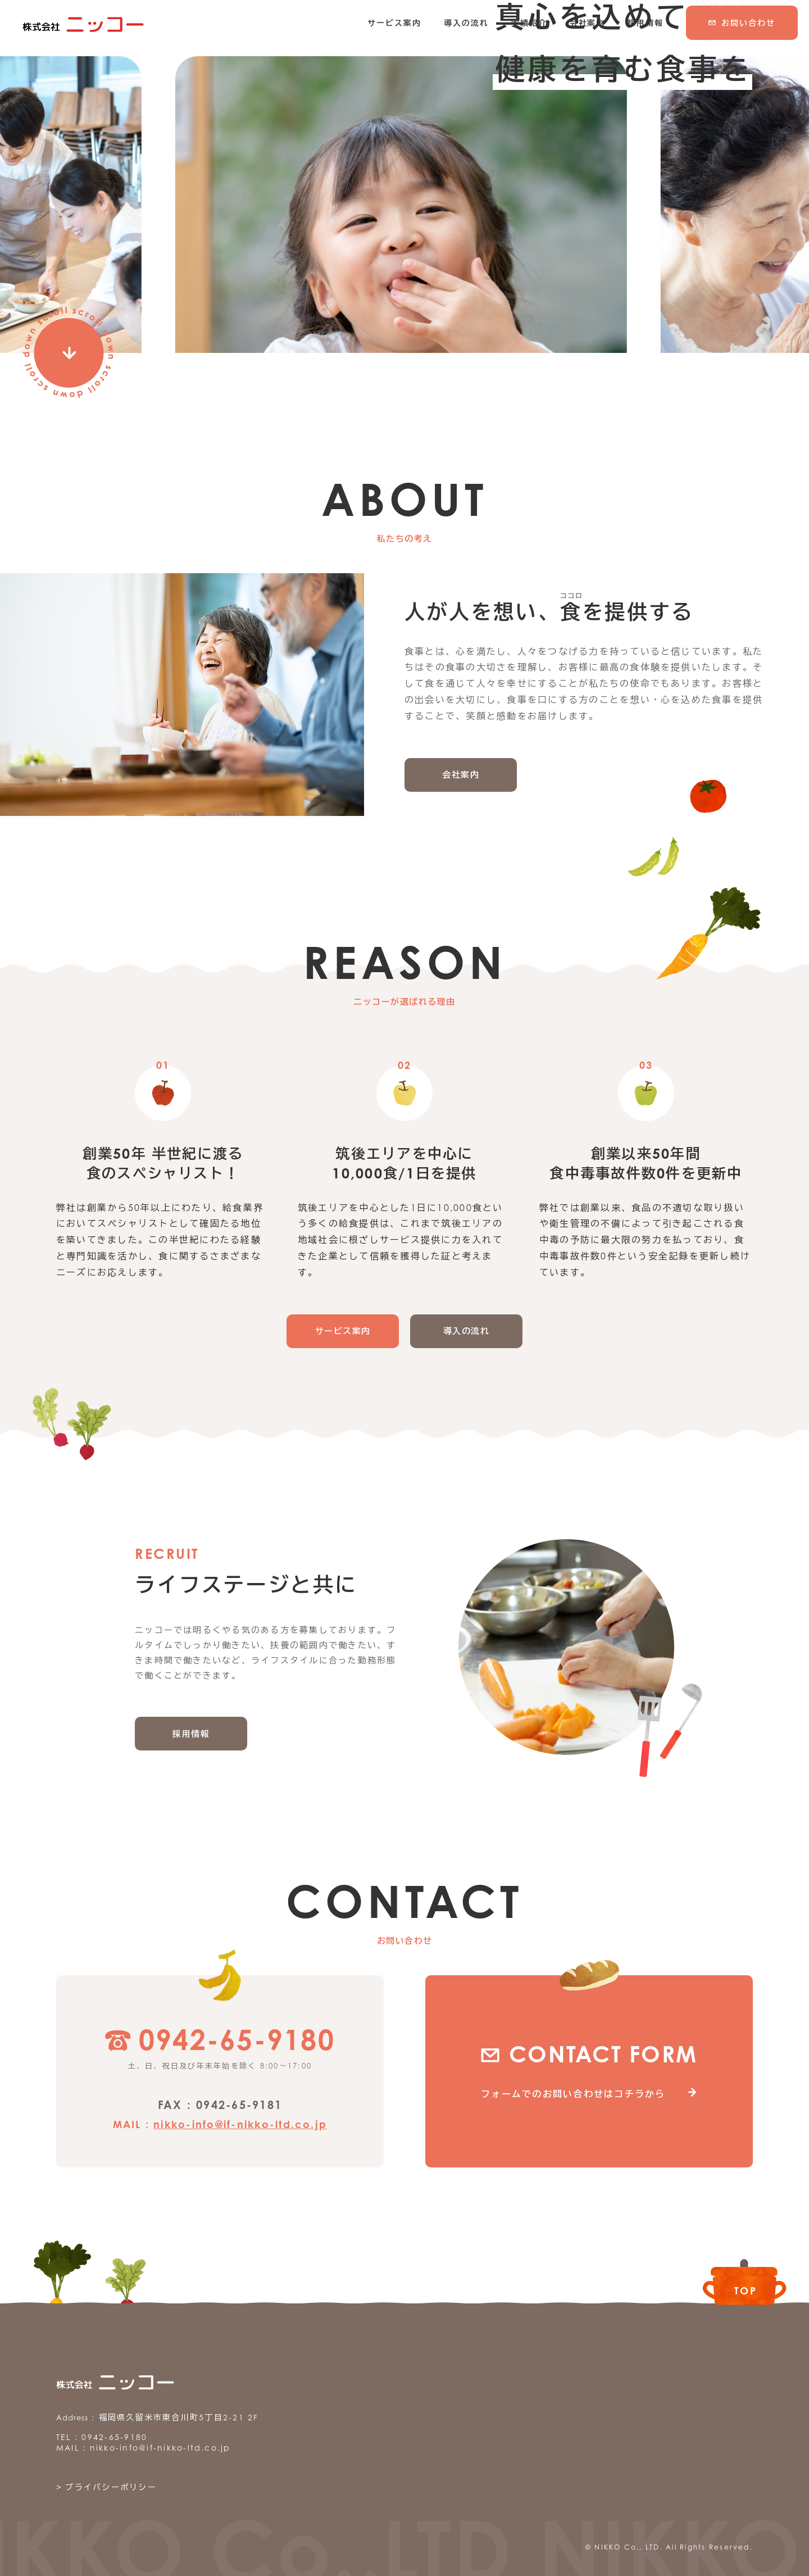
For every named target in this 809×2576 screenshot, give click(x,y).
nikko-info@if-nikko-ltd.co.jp (240, 2120)
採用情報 (191, 1729)
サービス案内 (343, 1326)
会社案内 (460, 770)
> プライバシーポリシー (106, 2482)
